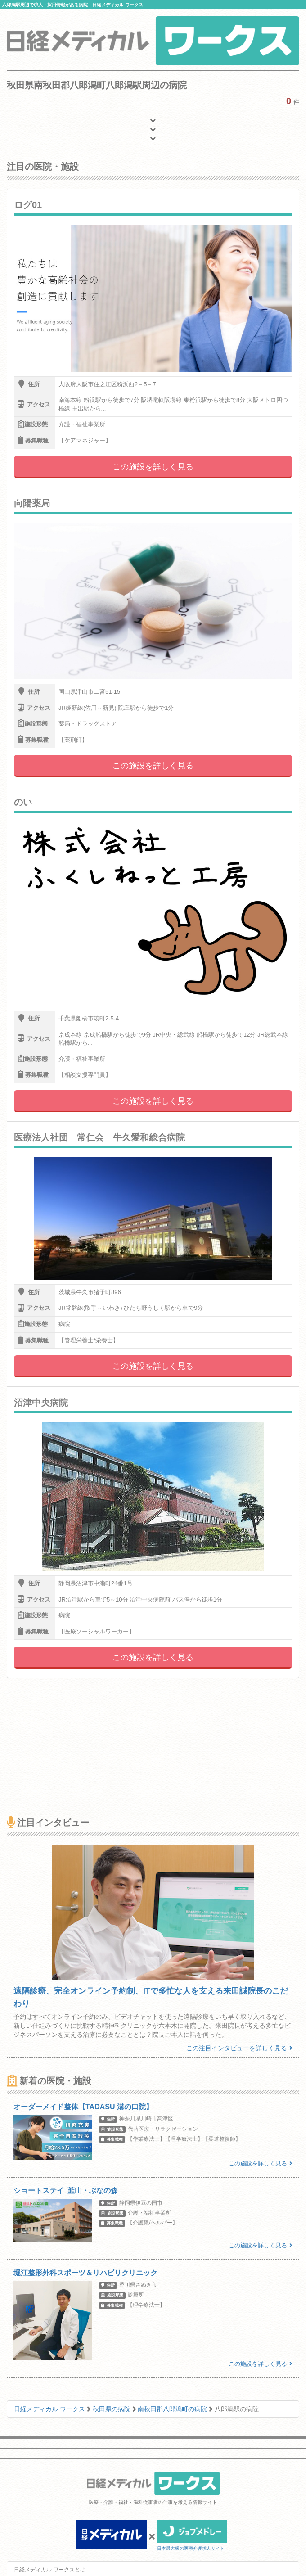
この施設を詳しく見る (153, 466)
